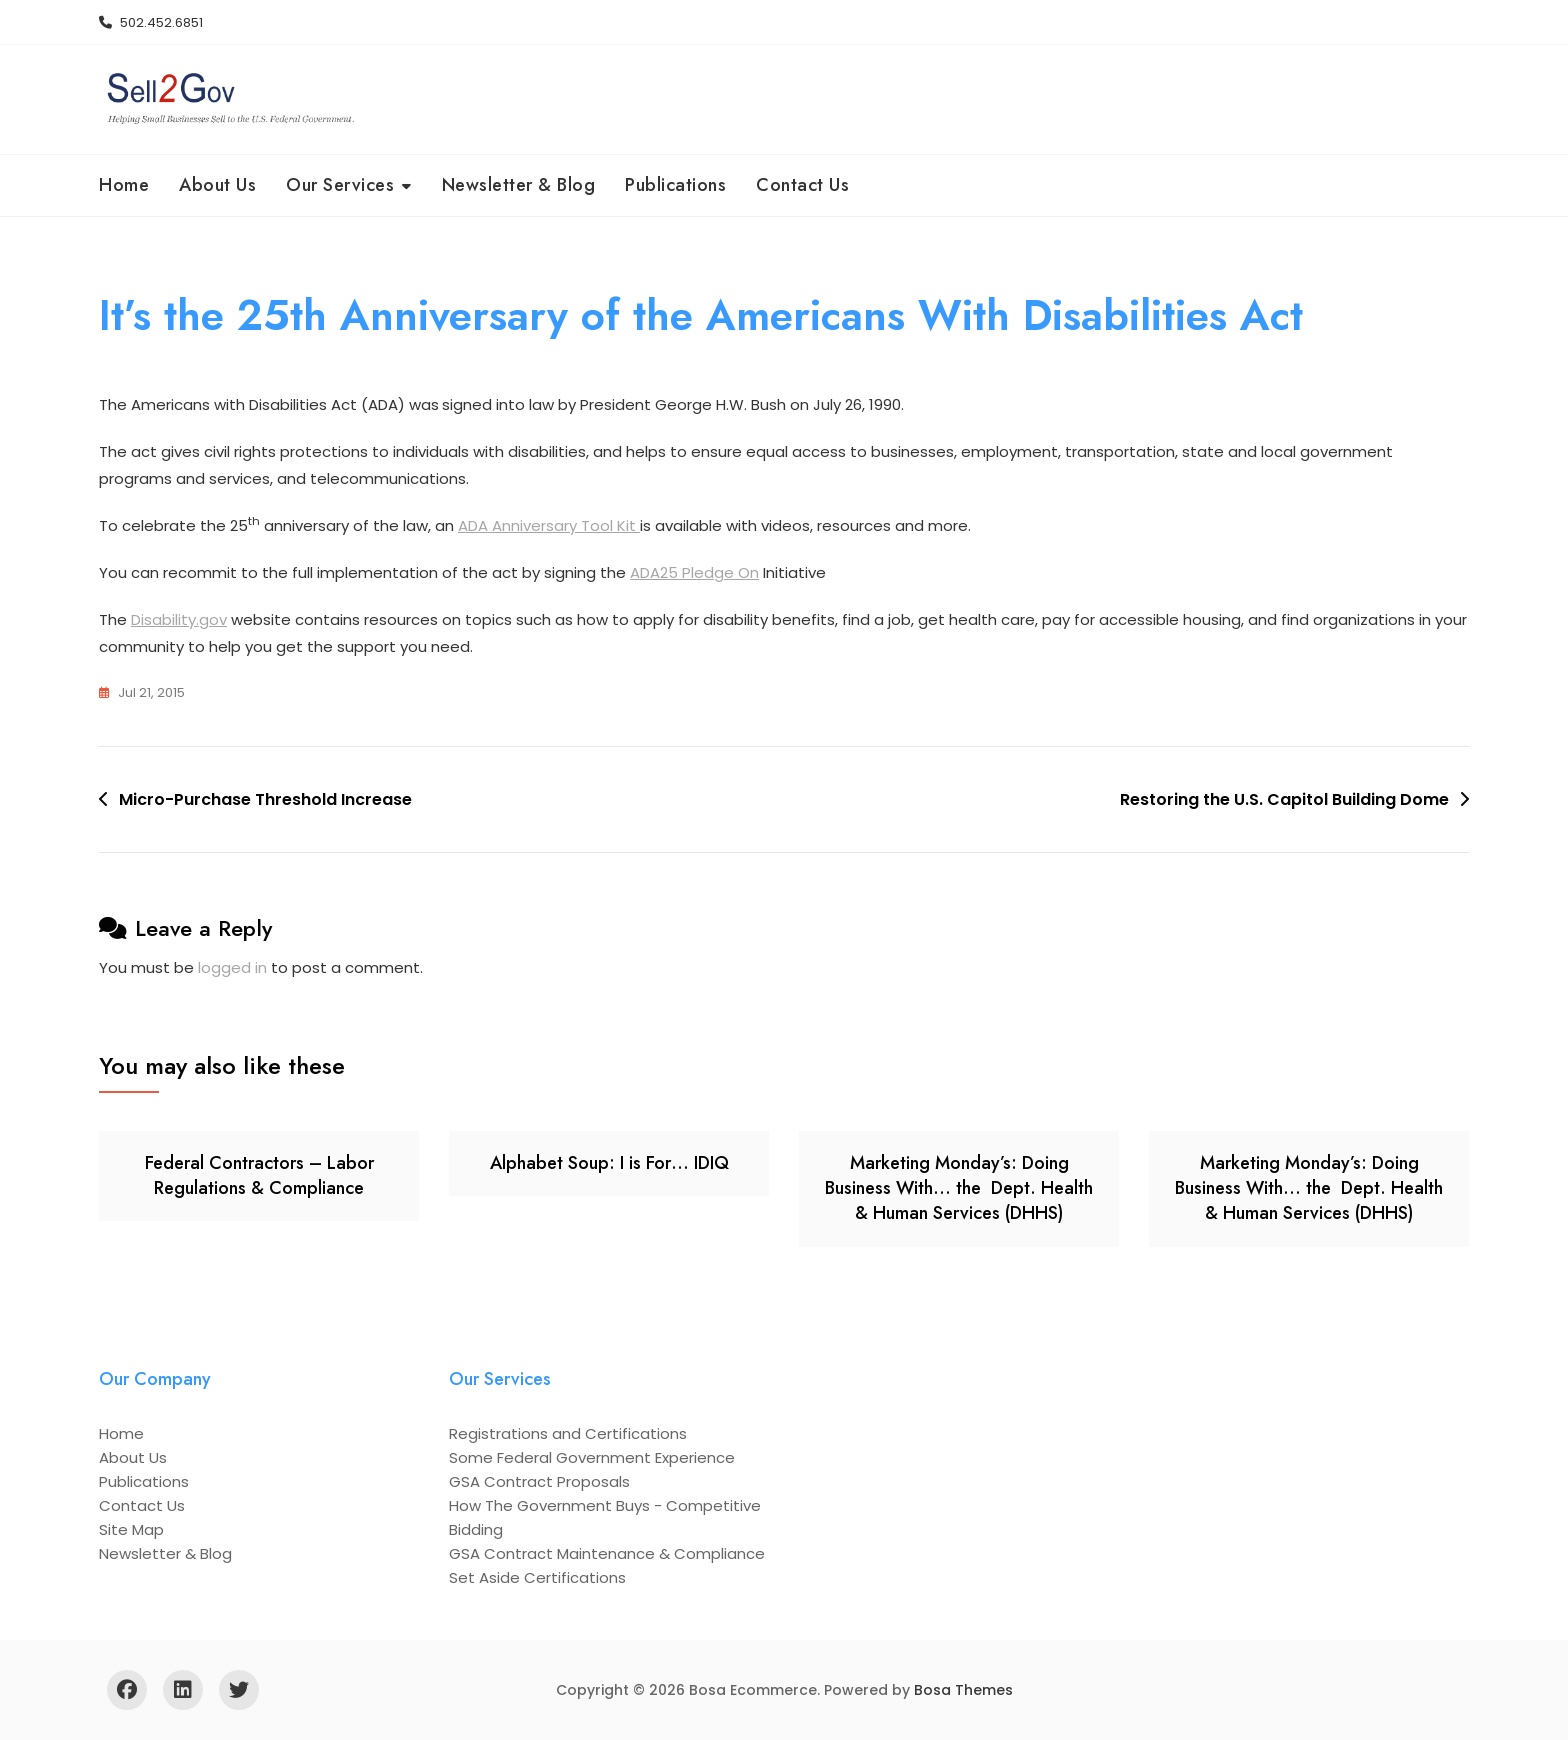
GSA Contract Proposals (539, 1481)
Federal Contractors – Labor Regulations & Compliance (259, 1175)
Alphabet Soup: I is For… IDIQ (609, 1163)
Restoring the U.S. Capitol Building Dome (1284, 799)
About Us (217, 185)
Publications (675, 185)
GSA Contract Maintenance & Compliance (607, 1553)
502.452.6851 (151, 22)
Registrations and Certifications (568, 1433)
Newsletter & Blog (519, 185)
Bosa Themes (963, 1690)
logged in (232, 967)
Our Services (340, 185)
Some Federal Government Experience (592, 1457)
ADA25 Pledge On (694, 572)
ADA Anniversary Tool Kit (549, 525)
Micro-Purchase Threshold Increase (265, 799)
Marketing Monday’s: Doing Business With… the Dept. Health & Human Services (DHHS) (959, 1188)
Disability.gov (179, 619)
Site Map (131, 1529)
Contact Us (802, 185)
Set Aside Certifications (537, 1577)
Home (124, 185)
